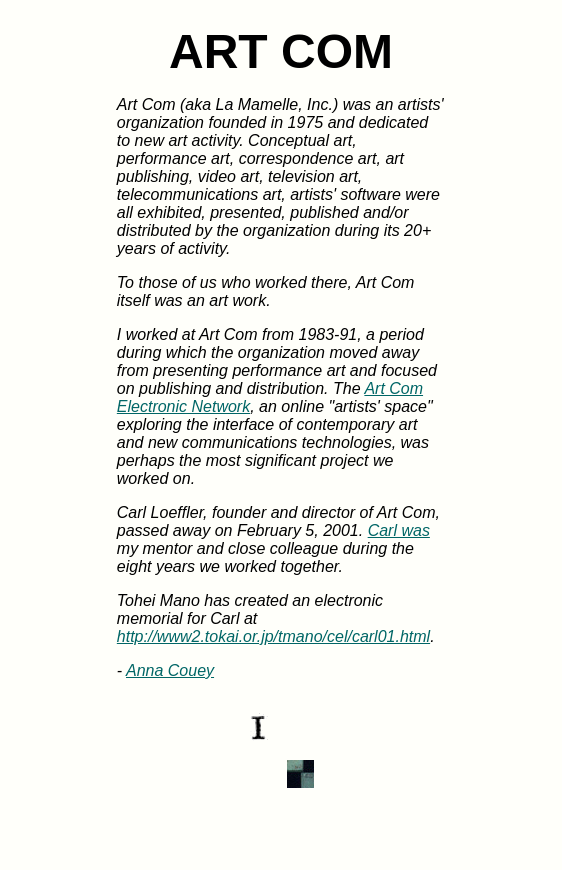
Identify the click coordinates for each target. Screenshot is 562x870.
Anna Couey (170, 670)
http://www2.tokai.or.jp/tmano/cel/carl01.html (273, 636)
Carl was (399, 530)
